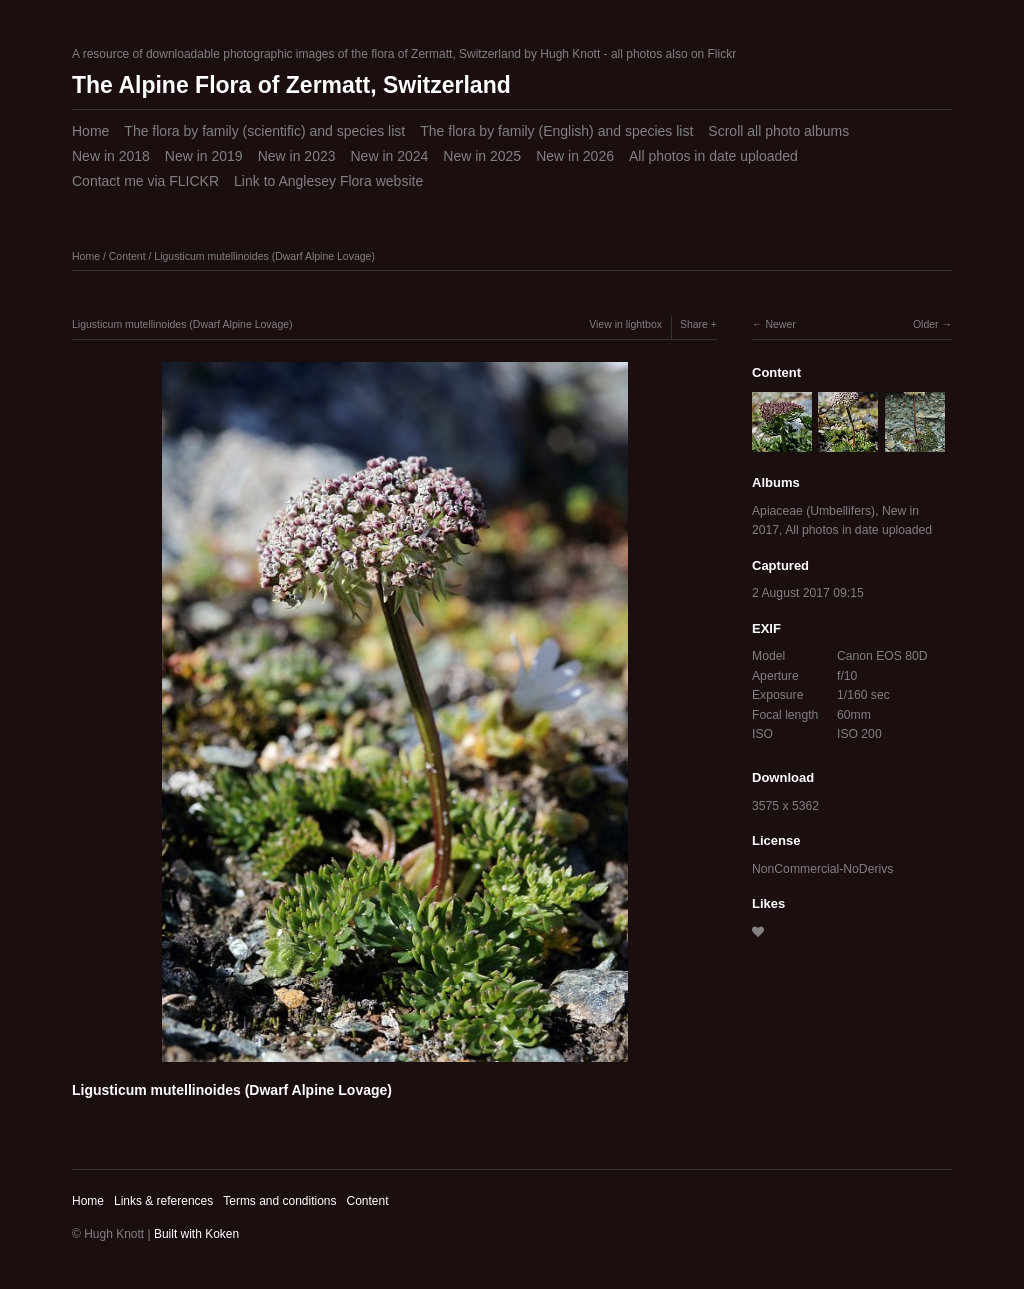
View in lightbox (625, 324)
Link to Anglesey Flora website (328, 181)
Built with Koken (196, 1234)
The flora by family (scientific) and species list (264, 131)
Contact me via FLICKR (145, 181)
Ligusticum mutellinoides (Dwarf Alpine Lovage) (264, 256)
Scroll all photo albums (778, 131)
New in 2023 (297, 156)
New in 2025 (482, 156)
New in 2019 (204, 156)
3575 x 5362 (785, 806)
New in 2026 (575, 156)
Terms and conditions (279, 1201)
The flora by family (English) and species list (556, 131)
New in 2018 (111, 156)
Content (127, 256)
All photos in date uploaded (713, 156)
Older (926, 324)
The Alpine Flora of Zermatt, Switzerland (291, 85)
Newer (780, 324)
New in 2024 (389, 156)
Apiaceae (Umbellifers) (813, 511)
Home (90, 131)
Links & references (163, 1201)
